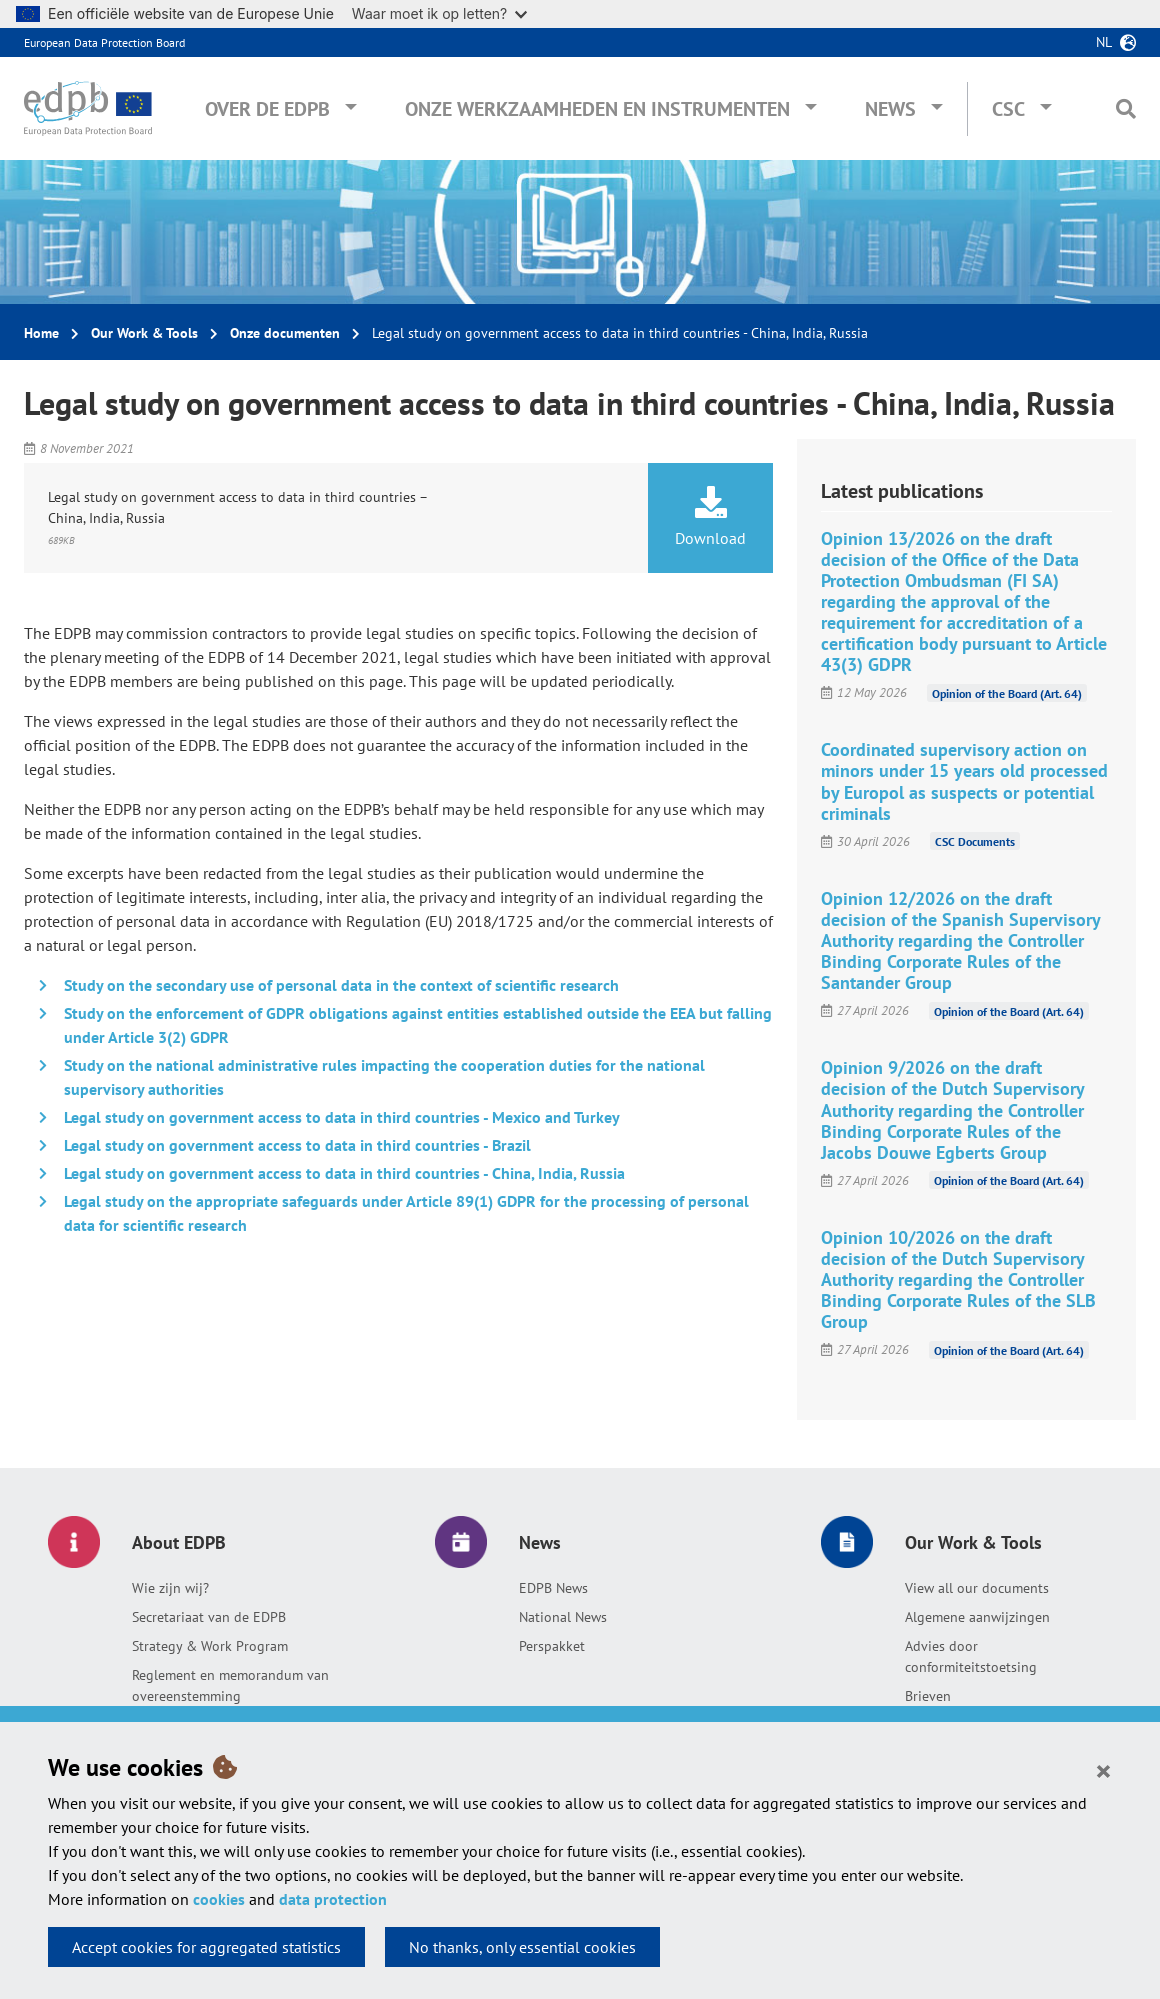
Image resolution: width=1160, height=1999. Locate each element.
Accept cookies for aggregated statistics (206, 1947)
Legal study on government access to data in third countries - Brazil (297, 1145)
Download (710, 517)
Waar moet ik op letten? (439, 13)
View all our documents (977, 1588)
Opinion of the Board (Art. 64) (1007, 692)
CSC (1008, 109)
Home (41, 333)
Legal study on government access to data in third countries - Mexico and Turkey (342, 1117)
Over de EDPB (267, 109)
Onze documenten (285, 333)
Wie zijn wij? (170, 1588)
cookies (219, 1899)
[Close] (1103, 1770)
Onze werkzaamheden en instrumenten (597, 109)
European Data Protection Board (104, 42)
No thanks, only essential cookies (522, 1947)
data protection (333, 1899)
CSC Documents (975, 841)
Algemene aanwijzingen (977, 1617)
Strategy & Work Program (210, 1646)
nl (1104, 42)
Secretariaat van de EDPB (209, 1617)
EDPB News (553, 1588)
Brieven (928, 1696)
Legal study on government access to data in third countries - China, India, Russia (344, 1173)
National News (563, 1617)
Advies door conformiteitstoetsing (971, 1656)
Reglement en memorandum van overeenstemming (230, 1685)
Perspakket (552, 1646)
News (890, 109)
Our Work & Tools (144, 333)
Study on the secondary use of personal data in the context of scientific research (341, 985)
